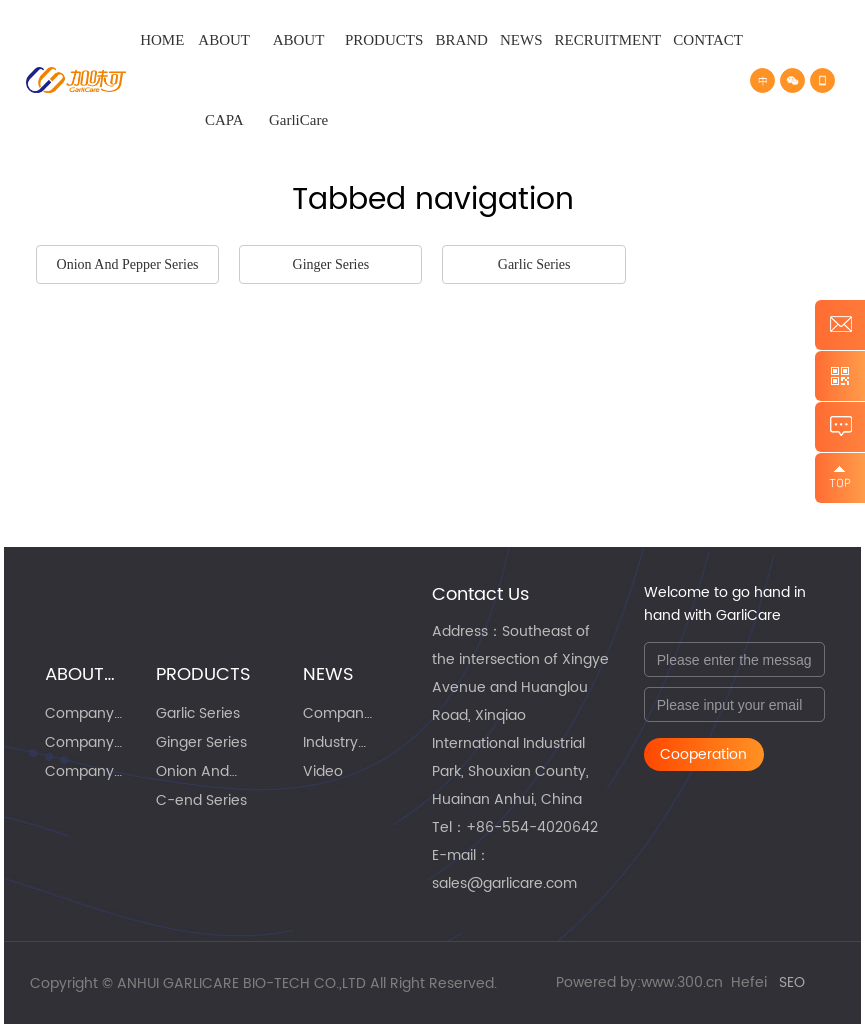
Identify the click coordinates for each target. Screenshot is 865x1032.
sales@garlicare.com (504, 883)
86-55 (498, 827)
